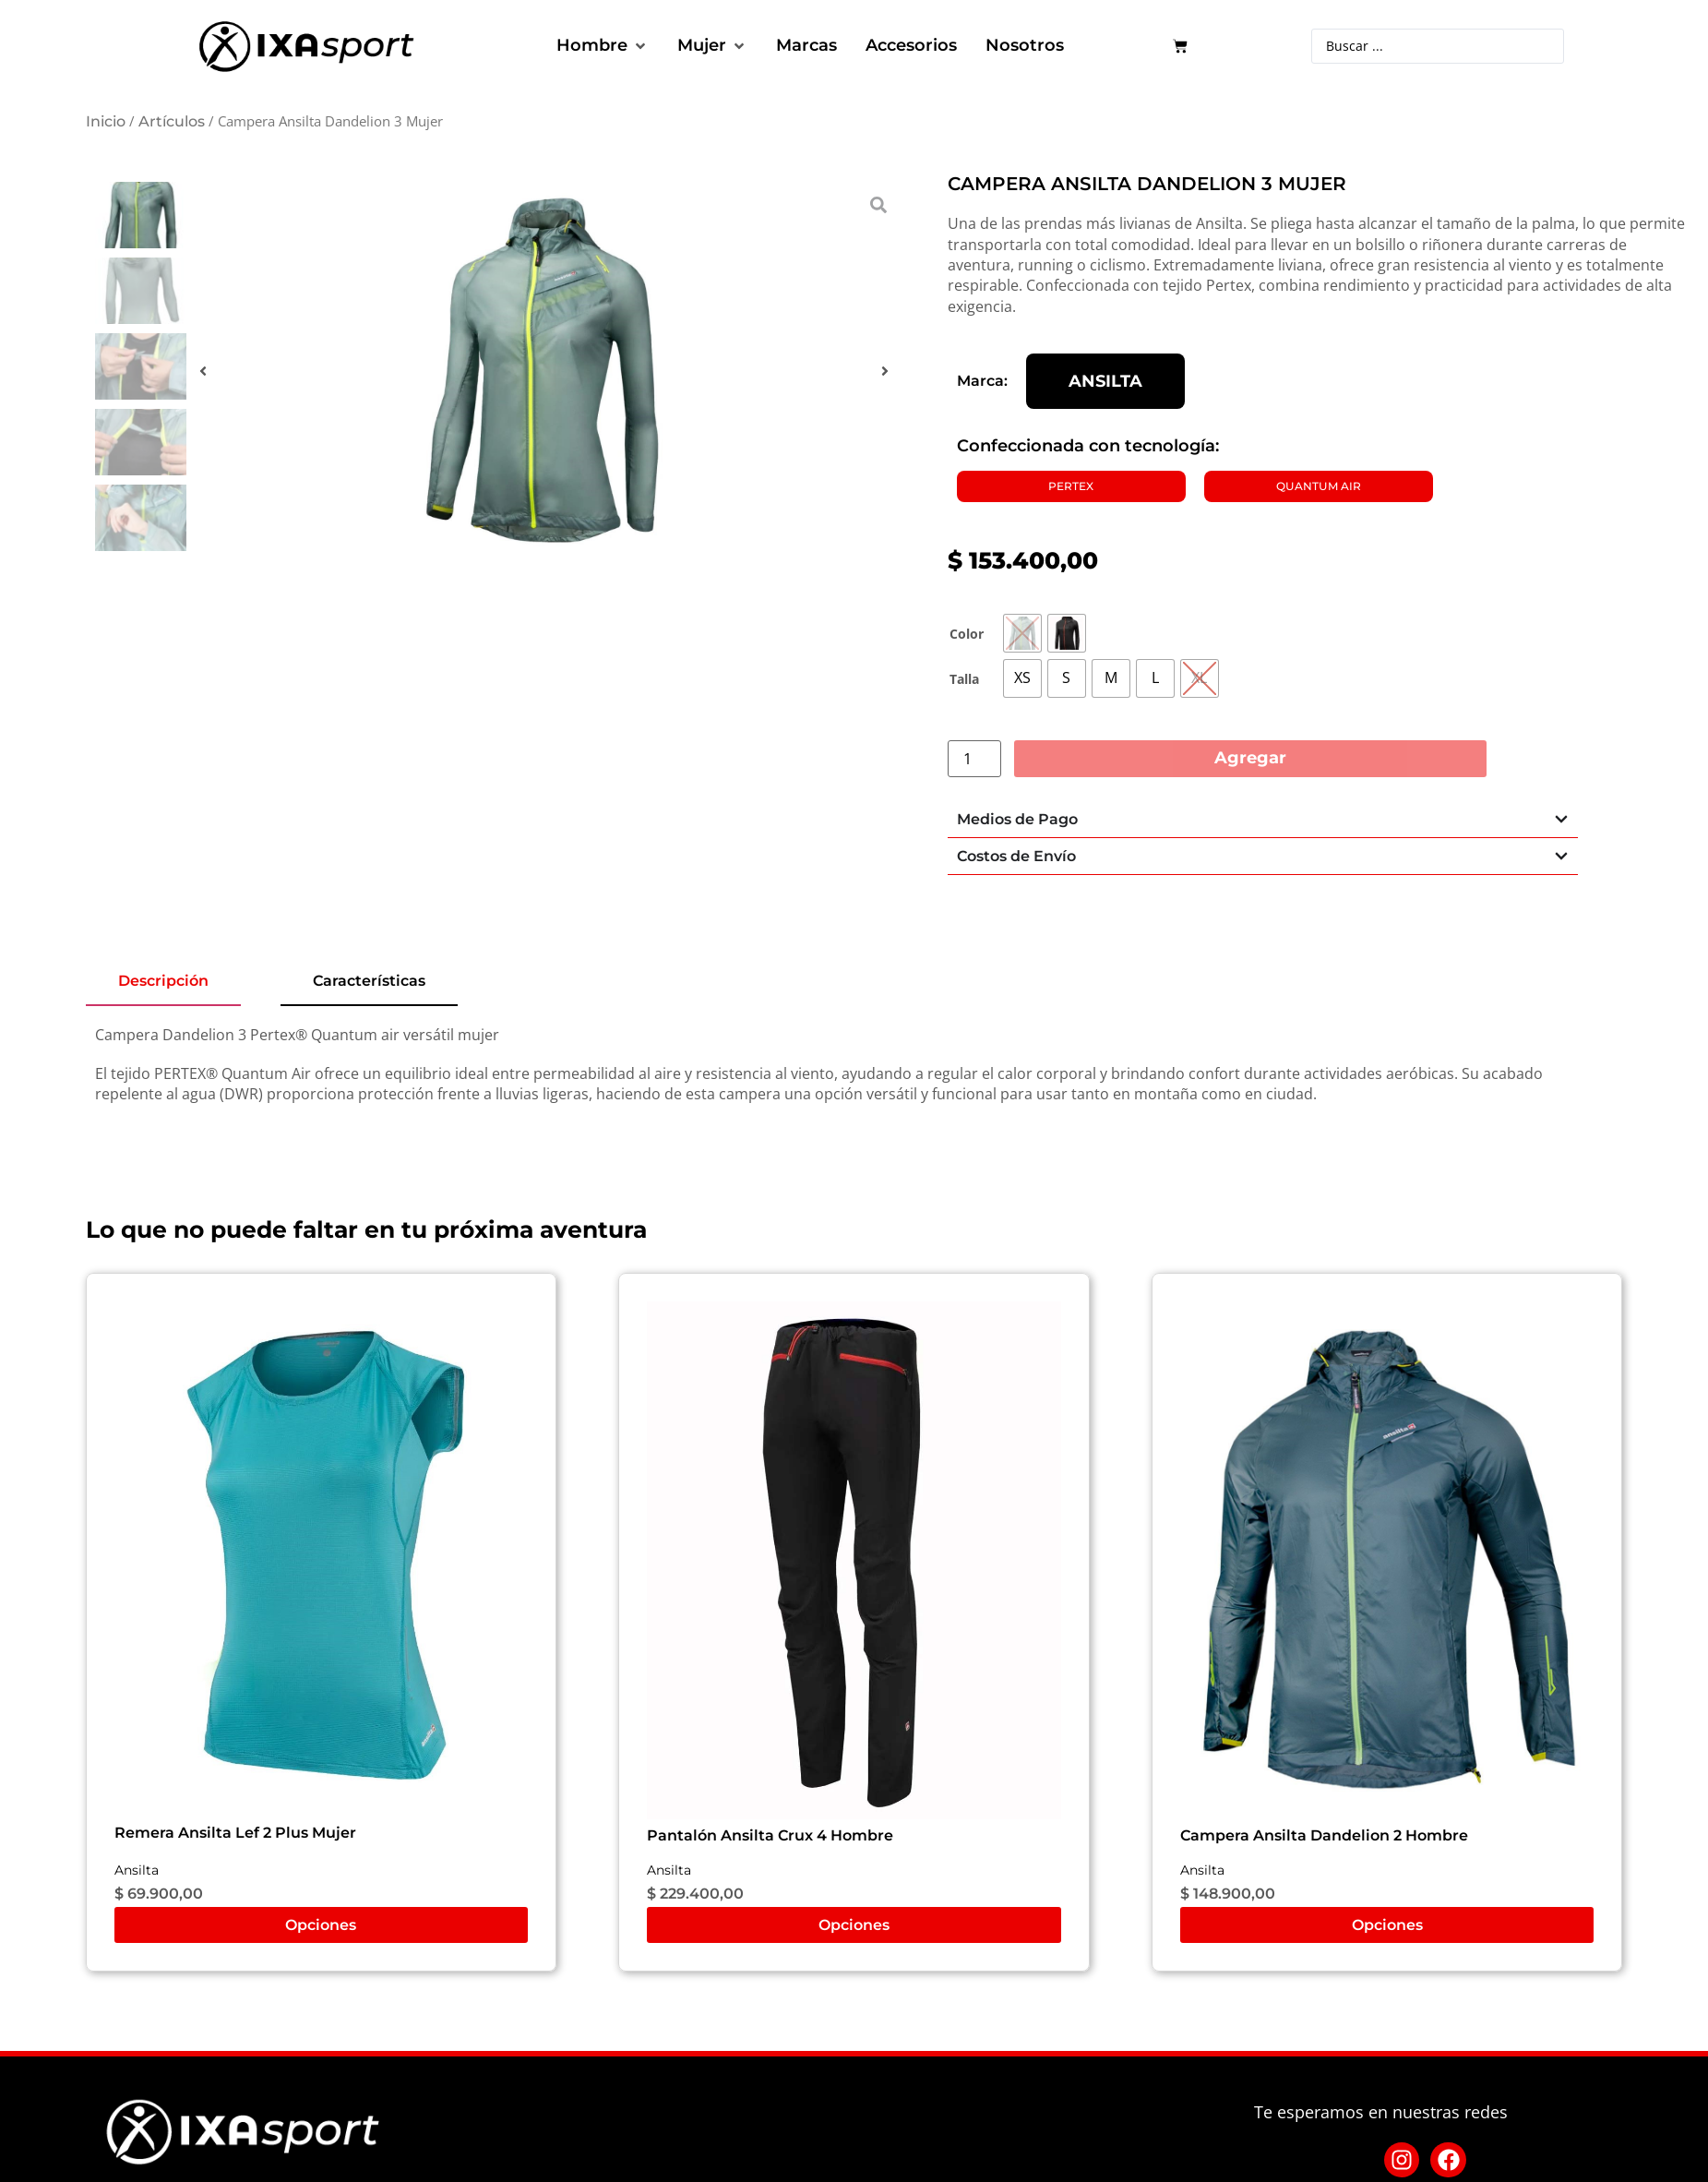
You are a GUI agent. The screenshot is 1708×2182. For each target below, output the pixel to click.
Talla (964, 679)
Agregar (1250, 758)
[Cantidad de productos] (974, 758)
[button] (602, 46)
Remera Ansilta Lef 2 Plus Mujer (235, 1832)
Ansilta (1105, 381)
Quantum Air (1318, 486)
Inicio (105, 121)
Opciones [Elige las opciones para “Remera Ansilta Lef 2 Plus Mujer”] (320, 1925)
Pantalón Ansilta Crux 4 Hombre (770, 1835)
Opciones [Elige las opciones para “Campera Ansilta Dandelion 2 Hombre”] (1387, 1925)
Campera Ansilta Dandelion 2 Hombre (1324, 1835)
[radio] (1022, 633)
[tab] (163, 981)
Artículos (171, 121)
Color (967, 634)
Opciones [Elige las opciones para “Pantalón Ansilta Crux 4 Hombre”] (854, 1925)
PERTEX (1070, 486)
